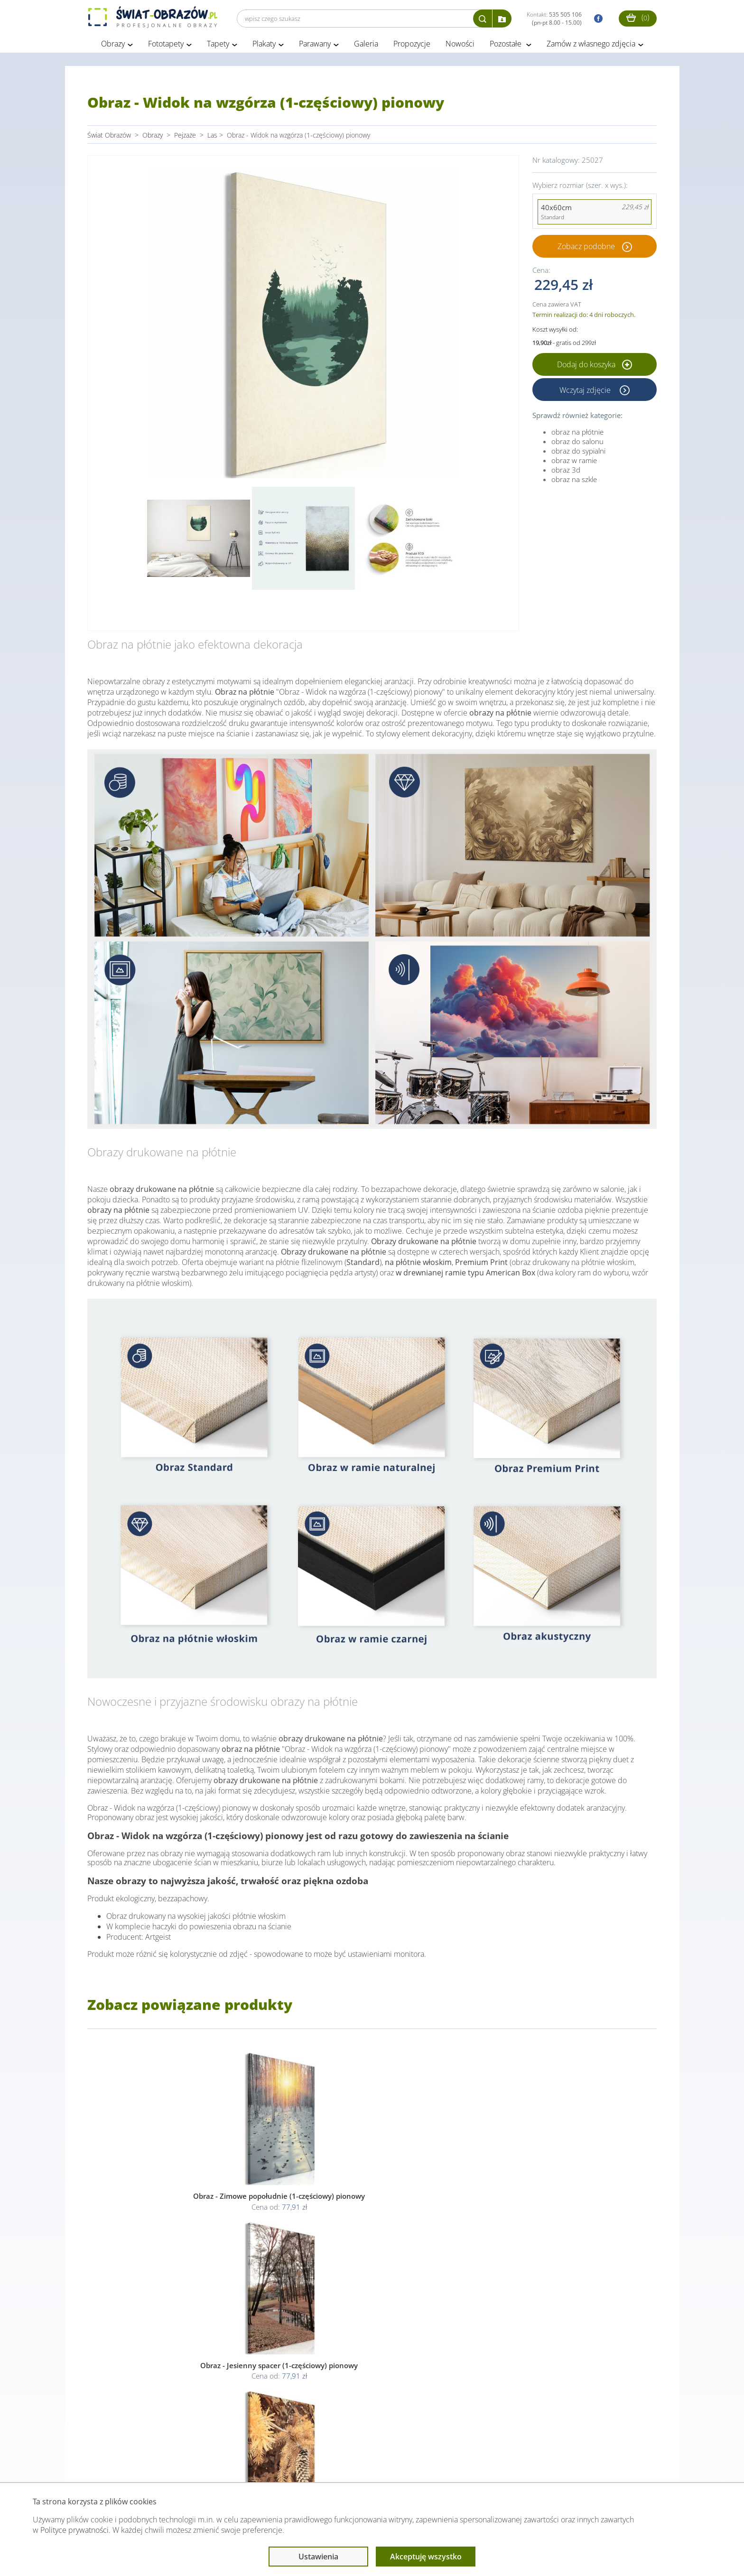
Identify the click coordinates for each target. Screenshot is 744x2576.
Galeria (366, 46)
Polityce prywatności (74, 2530)
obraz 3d (565, 472)
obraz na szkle (574, 482)
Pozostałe (506, 46)
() (637, 17)
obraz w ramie (574, 463)
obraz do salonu (577, 444)
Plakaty (264, 46)
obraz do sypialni (578, 453)
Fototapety (166, 46)
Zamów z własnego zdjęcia (591, 46)
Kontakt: (554, 18)
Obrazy (113, 46)
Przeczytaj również (320, 2463)
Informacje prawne (217, 2463)
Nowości (460, 46)
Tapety (218, 46)
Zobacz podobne (586, 248)
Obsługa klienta (119, 2463)
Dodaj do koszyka (594, 367)
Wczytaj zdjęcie (586, 392)
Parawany (315, 46)
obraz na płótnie (577, 434)
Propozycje (411, 46)
